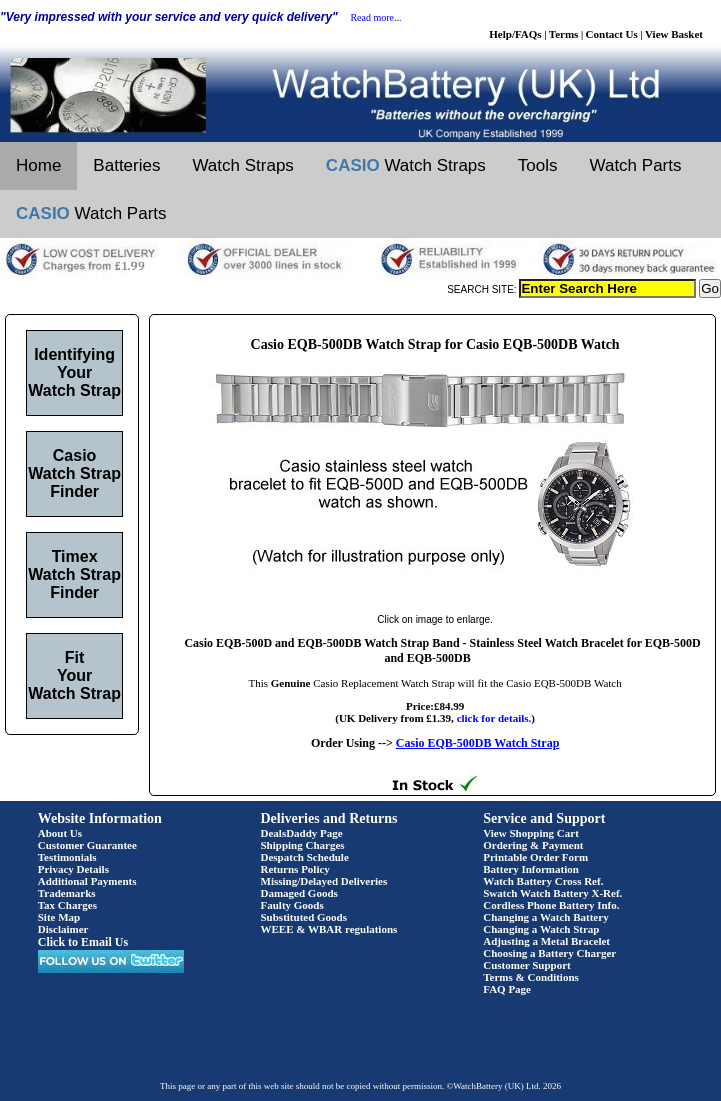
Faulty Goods (292, 905)
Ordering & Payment (533, 845)
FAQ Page (507, 989)
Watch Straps (242, 165)
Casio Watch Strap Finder (74, 473)
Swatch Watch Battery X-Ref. (552, 893)
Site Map (59, 917)
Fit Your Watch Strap (74, 675)
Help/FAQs (515, 34)
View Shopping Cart (531, 833)
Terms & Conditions (531, 977)
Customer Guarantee (87, 845)
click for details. (494, 718)
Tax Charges (67, 905)
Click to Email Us (83, 942)
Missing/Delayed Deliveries (324, 881)
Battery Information (531, 869)
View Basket (674, 34)
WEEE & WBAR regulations (329, 929)
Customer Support (527, 965)
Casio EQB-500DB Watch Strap (477, 743)
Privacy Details (73, 869)
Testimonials (67, 857)
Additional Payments (87, 881)
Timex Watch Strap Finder (74, 574)
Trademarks (67, 893)
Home (38, 165)
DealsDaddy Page (302, 833)
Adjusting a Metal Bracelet (546, 941)
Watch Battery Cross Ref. (543, 881)
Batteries (126, 165)
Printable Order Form (535, 857)
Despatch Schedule (305, 857)
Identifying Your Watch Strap (74, 372)
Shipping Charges (303, 845)
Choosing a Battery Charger (549, 953)
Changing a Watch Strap (541, 929)
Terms (564, 34)
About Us (60, 833)
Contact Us (612, 34)
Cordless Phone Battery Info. (551, 905)
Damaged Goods (299, 893)
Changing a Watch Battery (545, 917)
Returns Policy (295, 869)
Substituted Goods (304, 917)
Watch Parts (636, 165)
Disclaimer (63, 929)
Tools (538, 165)
